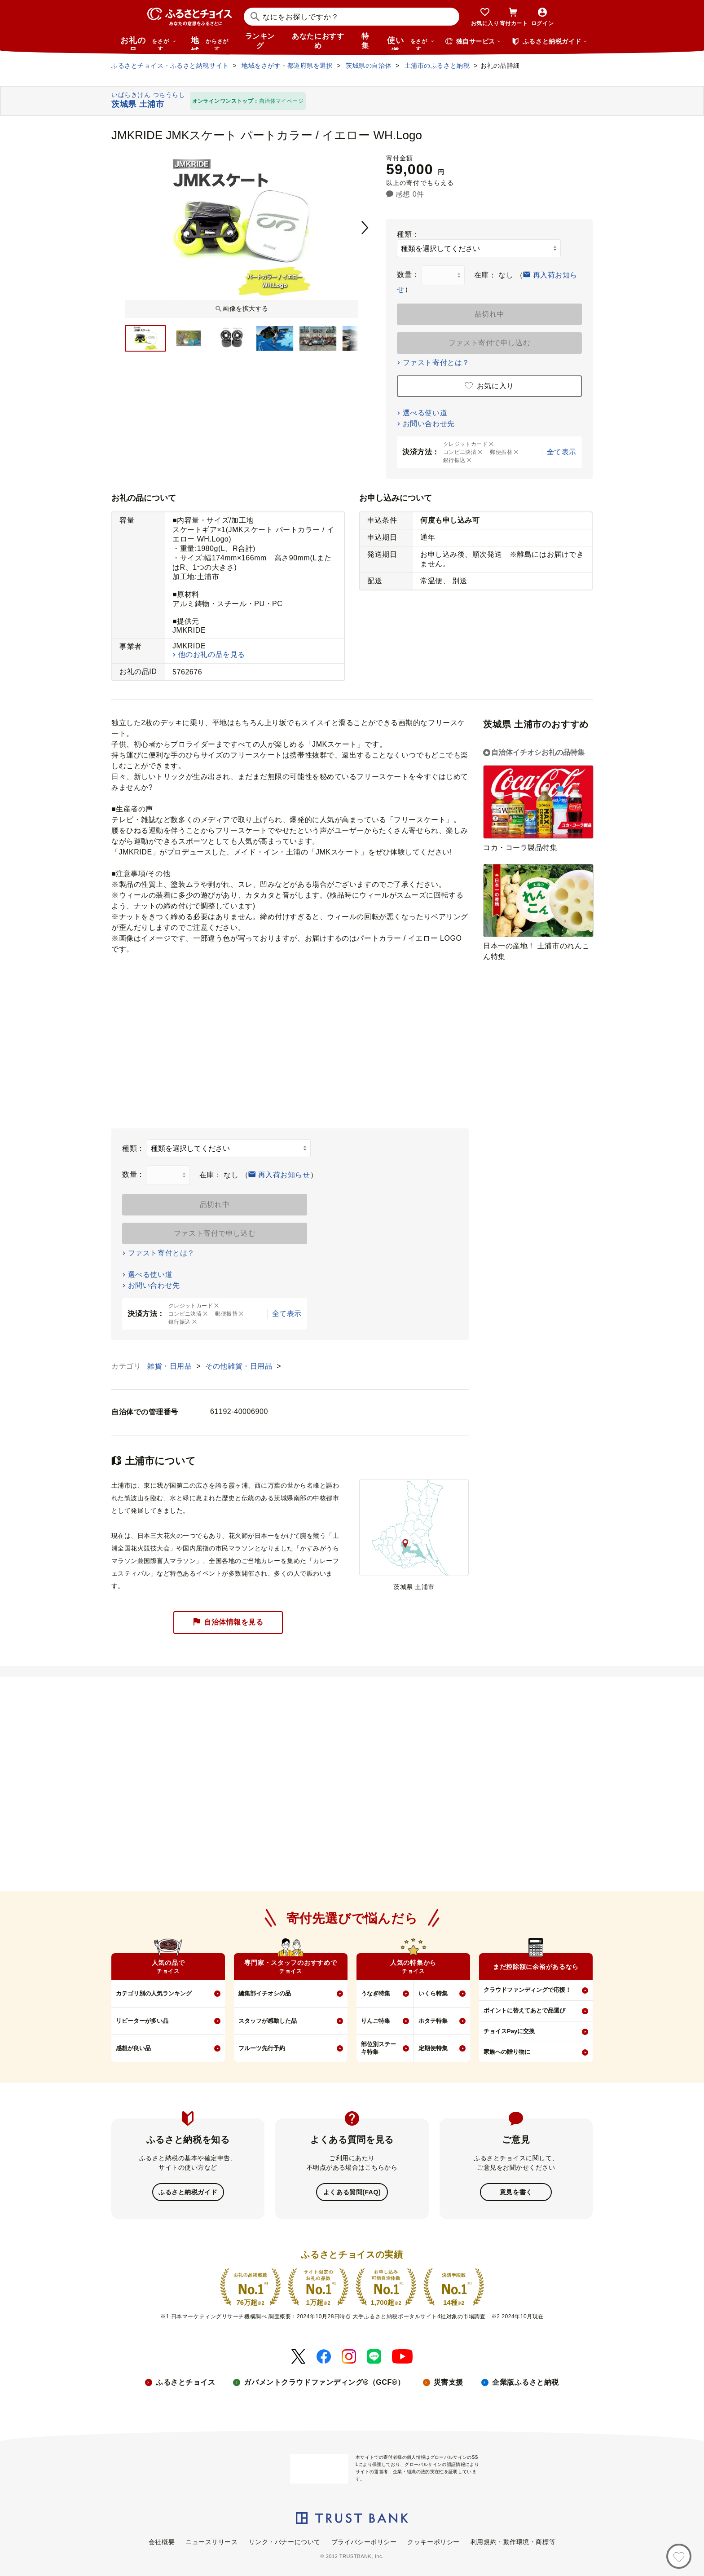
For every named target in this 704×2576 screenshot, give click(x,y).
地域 (211, 43)
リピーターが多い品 (142, 2020)
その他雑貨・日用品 (239, 1366)
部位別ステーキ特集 (378, 2048)
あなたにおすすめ (318, 40)
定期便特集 (433, 2048)
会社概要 (162, 2541)
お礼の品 (148, 43)
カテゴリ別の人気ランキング (154, 1993)
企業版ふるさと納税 (525, 2381)
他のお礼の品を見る (211, 654)
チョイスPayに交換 (509, 2031)
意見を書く (516, 2191)
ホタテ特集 (433, 2020)
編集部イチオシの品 (264, 1993)
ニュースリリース (211, 2541)
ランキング (260, 40)
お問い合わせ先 (429, 423)
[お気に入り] (678, 2556)
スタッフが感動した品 (267, 2020)
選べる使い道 (425, 413)
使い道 (411, 43)
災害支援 (448, 2381)
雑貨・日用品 (170, 1366)
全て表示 (561, 452)
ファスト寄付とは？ (436, 362)
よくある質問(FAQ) (352, 2191)
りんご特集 (375, 2020)
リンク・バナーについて (285, 2541)
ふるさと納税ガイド (187, 2191)
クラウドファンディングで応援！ (527, 1989)
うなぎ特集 (375, 1993)
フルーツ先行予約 (261, 2048)
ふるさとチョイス (185, 2381)
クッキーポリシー (433, 2541)
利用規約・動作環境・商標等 (513, 2541)
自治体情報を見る (228, 1622)
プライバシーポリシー (364, 2541)
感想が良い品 (133, 2048)
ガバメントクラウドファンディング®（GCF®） (324, 2381)
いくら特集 (433, 1993)
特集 (365, 40)
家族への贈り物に (507, 2051)
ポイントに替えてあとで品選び (524, 2010)
